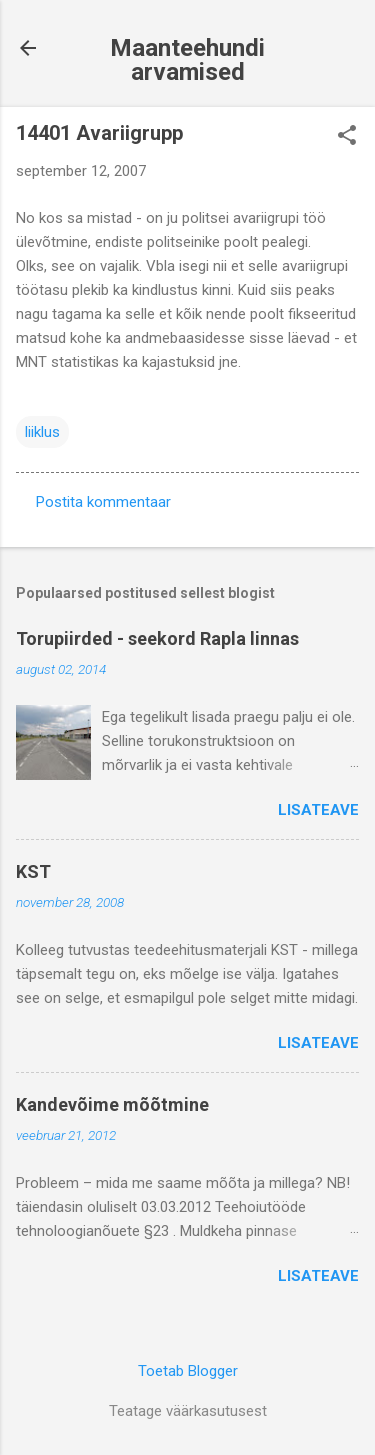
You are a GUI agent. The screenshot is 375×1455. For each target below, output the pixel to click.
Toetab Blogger (188, 1371)
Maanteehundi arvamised (187, 60)
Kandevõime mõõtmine (112, 1104)
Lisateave (318, 810)
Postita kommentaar (103, 502)
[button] (347, 137)
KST (33, 871)
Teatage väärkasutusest (188, 1411)
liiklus (42, 432)
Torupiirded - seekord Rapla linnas (157, 638)
